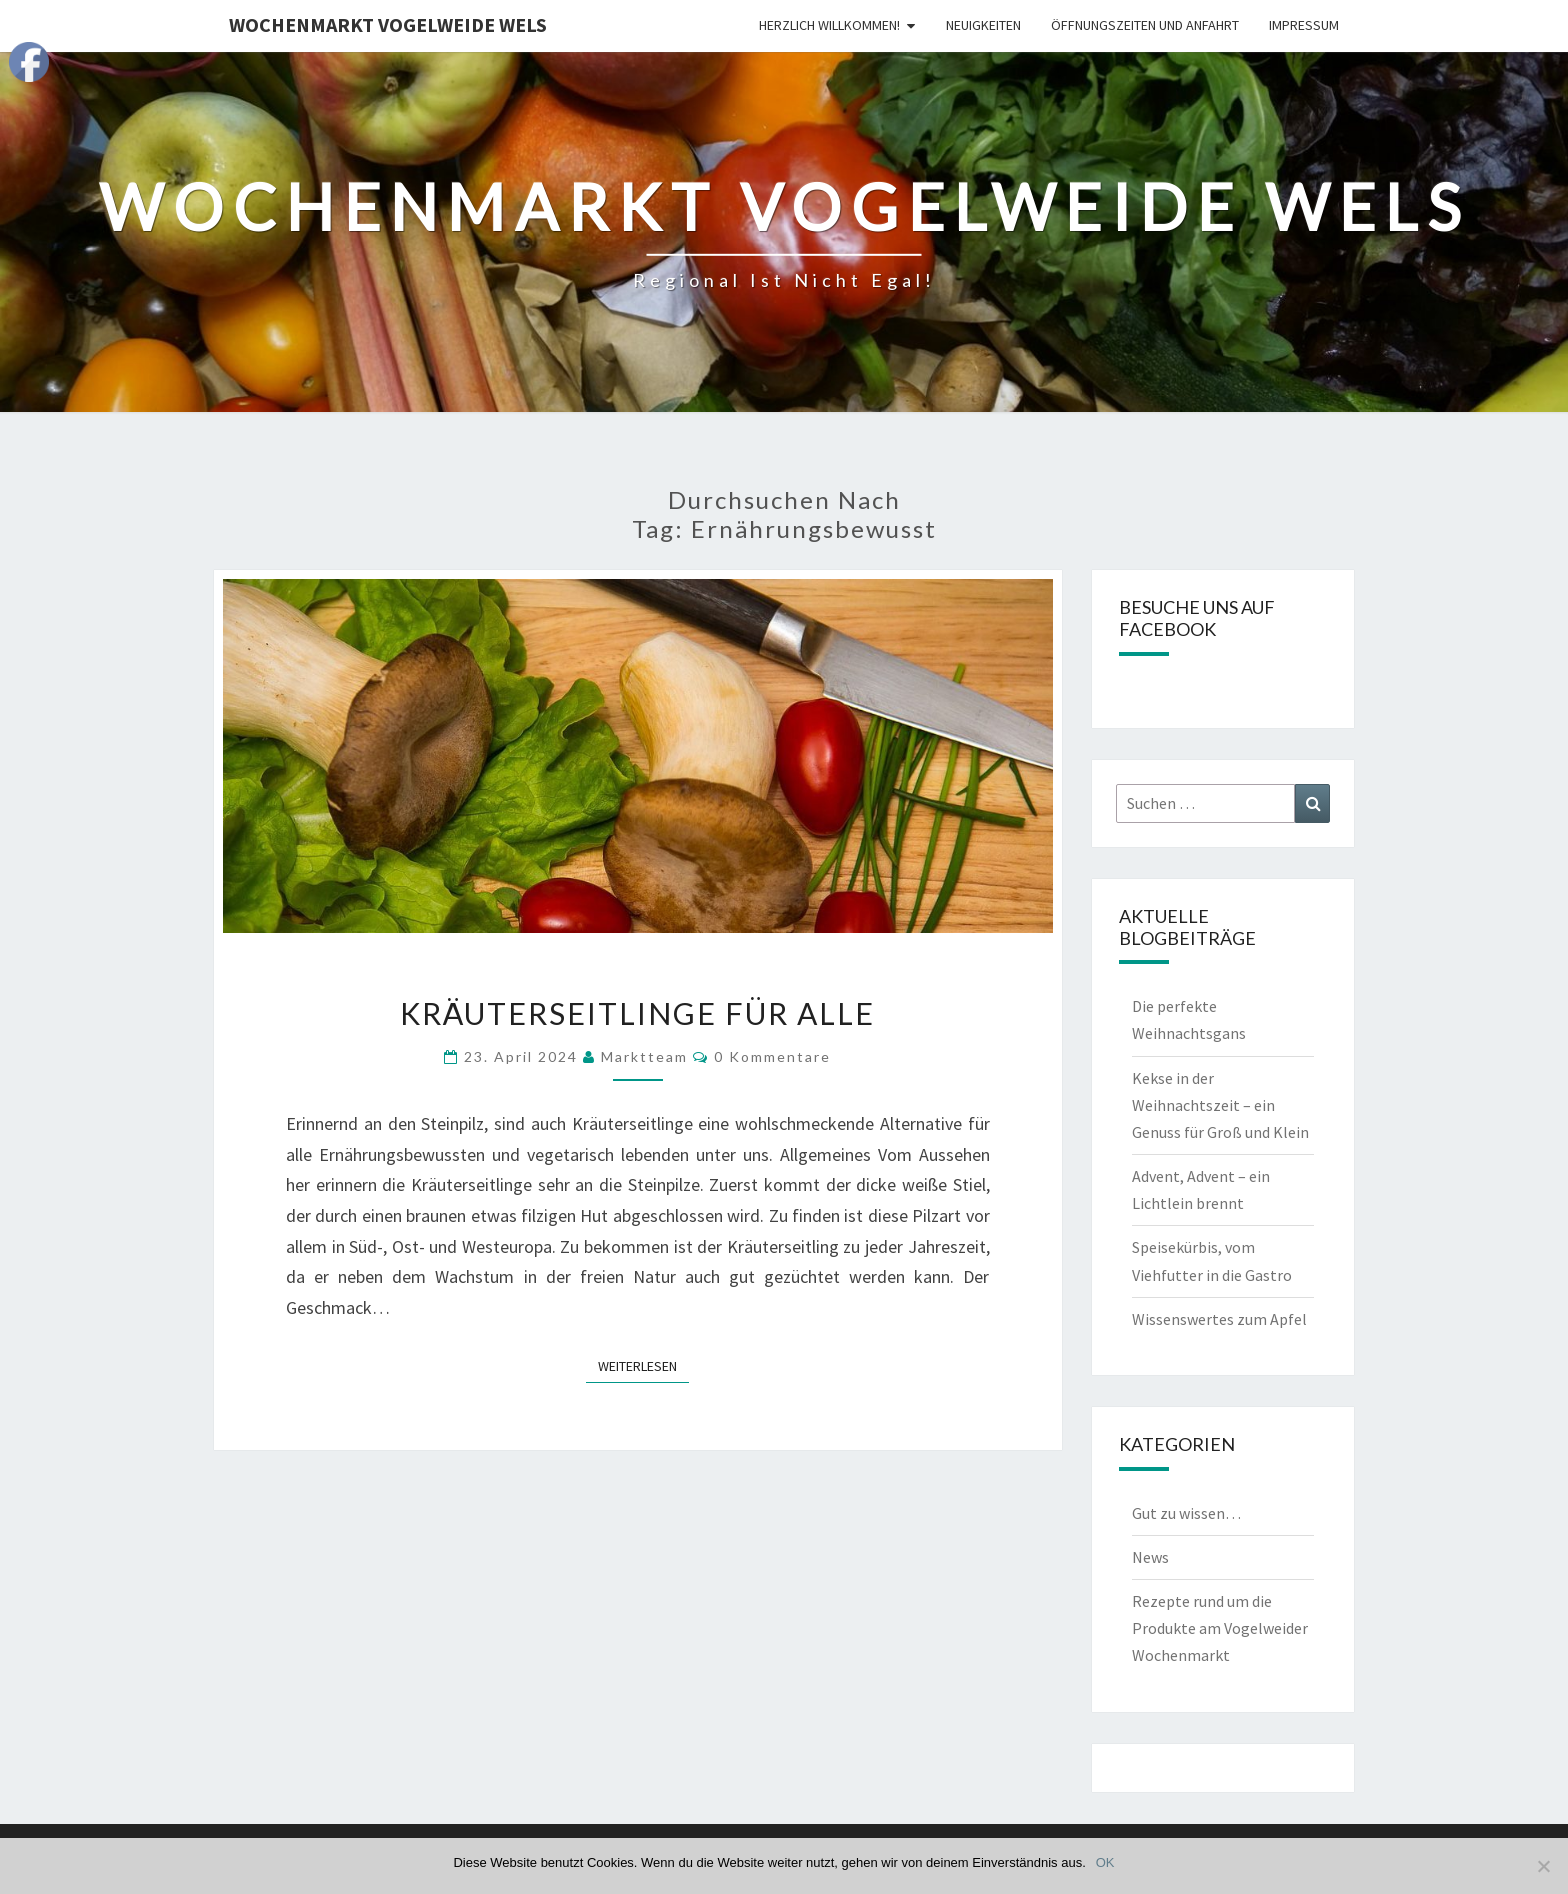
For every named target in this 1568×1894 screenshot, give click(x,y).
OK (1105, 1862)
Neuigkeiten (983, 25)
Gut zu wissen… (1186, 1513)
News (1150, 1557)
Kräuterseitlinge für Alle (637, 1013)
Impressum (1304, 25)
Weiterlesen (643, 1365)
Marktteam (644, 1056)
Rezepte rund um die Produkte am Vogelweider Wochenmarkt (1220, 1628)
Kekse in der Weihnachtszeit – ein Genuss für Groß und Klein (1220, 1105)
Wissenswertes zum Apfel (1219, 1319)
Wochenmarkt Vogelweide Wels (388, 24)
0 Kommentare (772, 1056)
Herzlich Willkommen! (829, 25)
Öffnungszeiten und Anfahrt (1145, 25)
